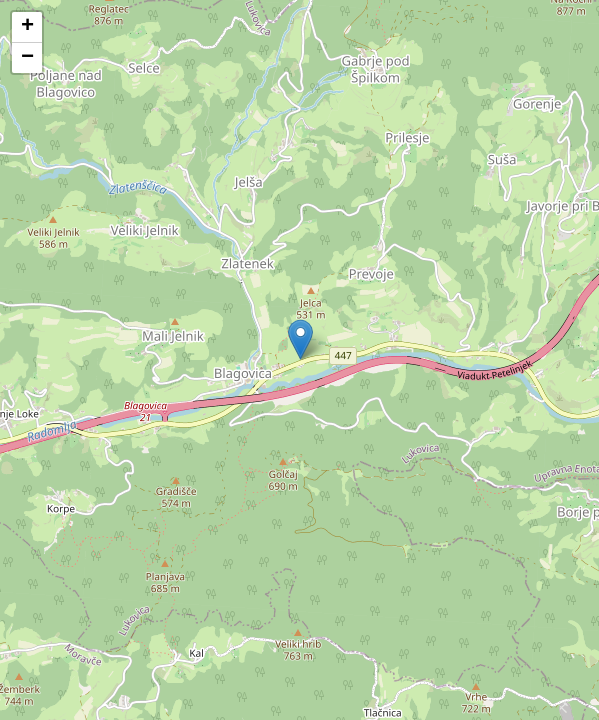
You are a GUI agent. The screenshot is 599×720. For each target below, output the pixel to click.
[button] (300, 339)
